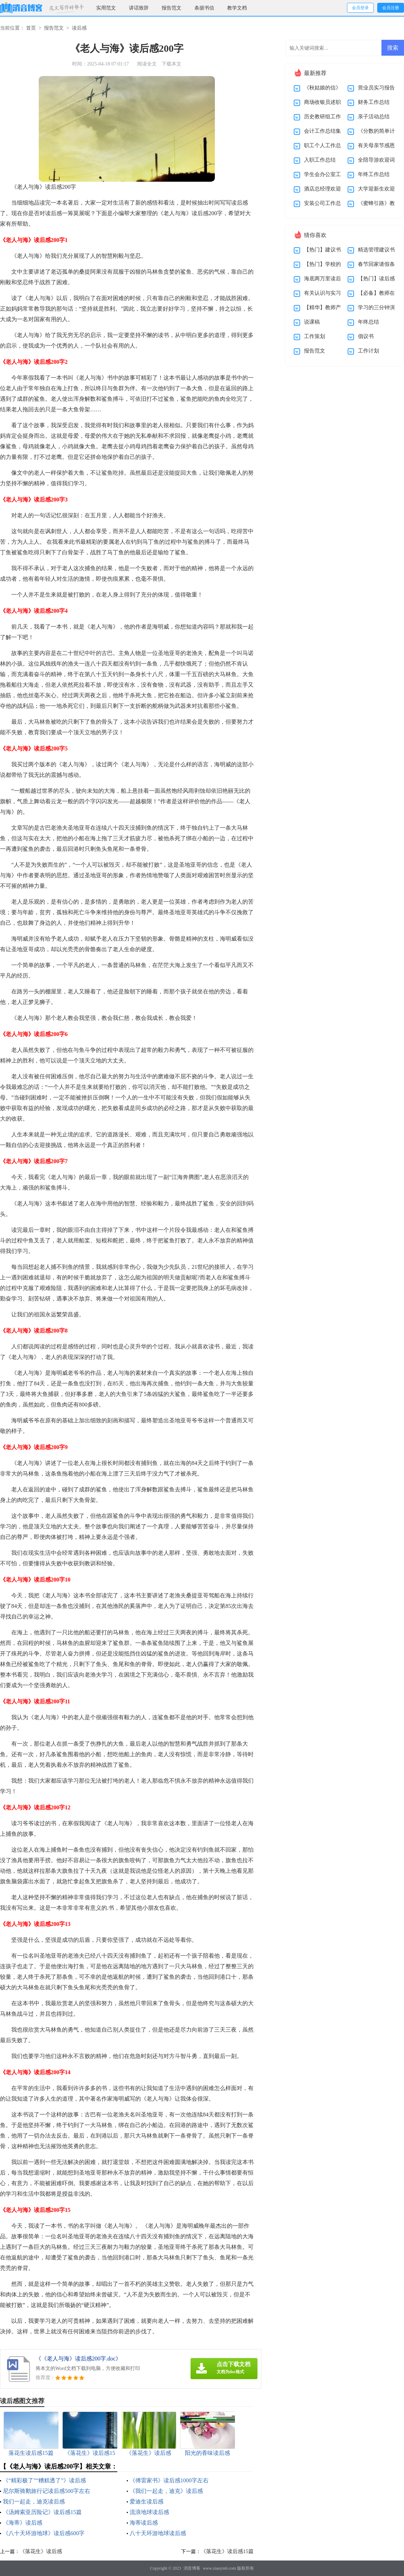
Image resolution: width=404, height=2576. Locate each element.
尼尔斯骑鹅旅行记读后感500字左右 (46, 2491)
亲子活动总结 (374, 116)
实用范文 (106, 8)
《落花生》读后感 (41, 2551)
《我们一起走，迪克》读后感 (166, 2491)
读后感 (79, 28)
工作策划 (314, 336)
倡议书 (366, 336)
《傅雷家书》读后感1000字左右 (169, 2480)
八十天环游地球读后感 (158, 2533)
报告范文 (171, 8)
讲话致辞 (139, 8)
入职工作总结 (320, 160)
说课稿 (312, 322)
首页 (31, 28)
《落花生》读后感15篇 (227, 2551)
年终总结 (368, 322)
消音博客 (192, 2568)
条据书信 (204, 8)
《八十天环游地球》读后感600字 (44, 2533)
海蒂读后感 (144, 2523)
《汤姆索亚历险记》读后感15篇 (42, 2512)
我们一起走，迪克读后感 (34, 2502)
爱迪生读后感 (146, 2502)
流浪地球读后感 (149, 2512)
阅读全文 (147, 64)
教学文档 (237, 8)
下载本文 (171, 64)
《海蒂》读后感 (22, 2523)
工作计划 (368, 351)
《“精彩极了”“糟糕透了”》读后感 (44, 2480)
